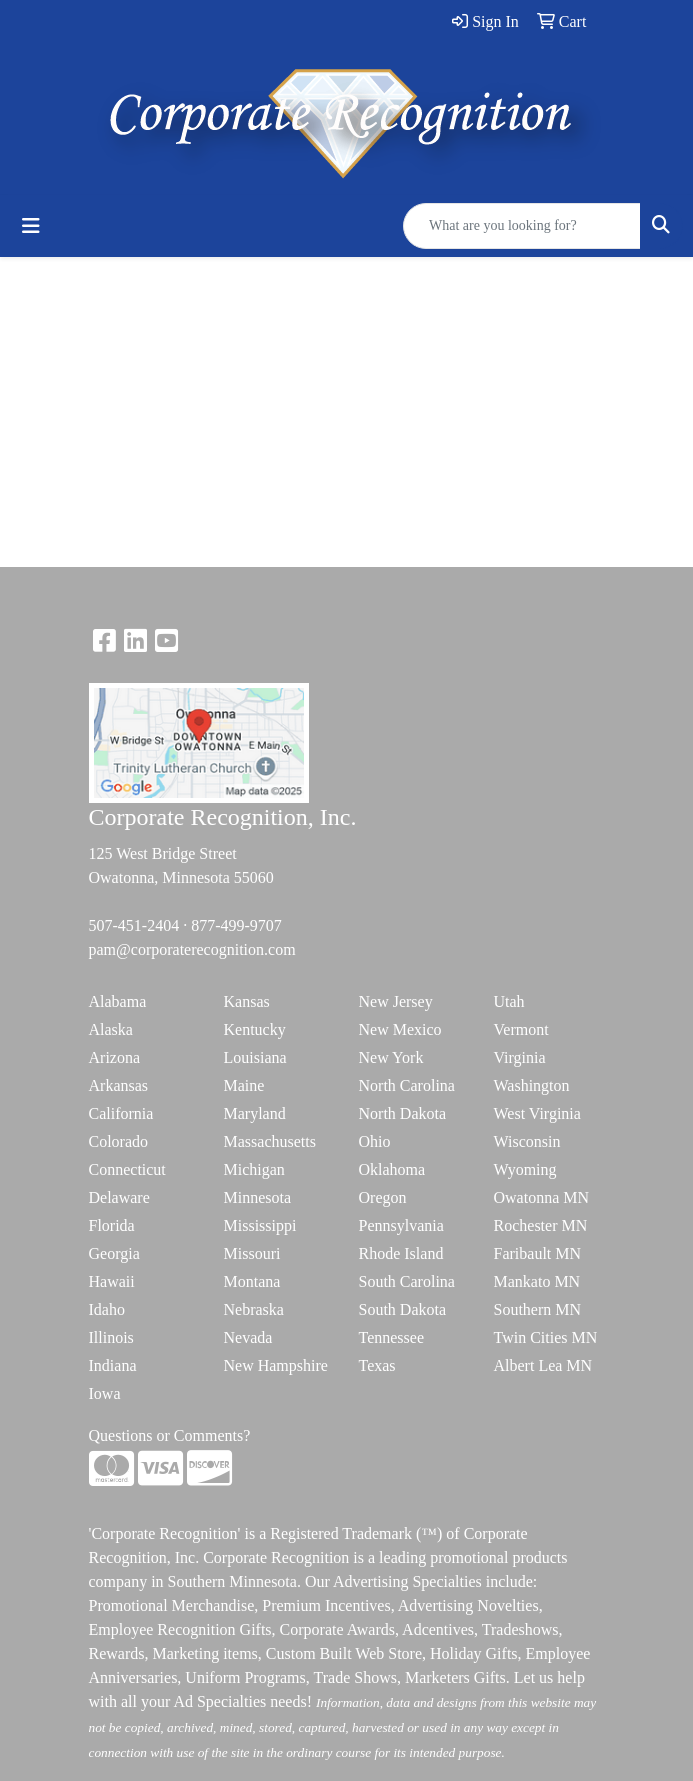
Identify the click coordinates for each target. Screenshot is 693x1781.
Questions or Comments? (170, 1435)
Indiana (113, 1365)
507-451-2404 (134, 925)
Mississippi (260, 1225)
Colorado (119, 1141)
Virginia (520, 1057)
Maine (244, 1085)
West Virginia (537, 1113)
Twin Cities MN (546, 1337)
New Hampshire (276, 1365)
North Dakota (403, 1113)
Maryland (255, 1113)
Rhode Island (401, 1253)
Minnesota (258, 1197)
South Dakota (403, 1309)
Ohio (375, 1141)
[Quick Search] (522, 226)
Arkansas (119, 1085)
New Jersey (396, 1001)
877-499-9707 (236, 925)
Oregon (383, 1197)
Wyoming (525, 1169)
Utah (509, 1001)
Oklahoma (392, 1169)
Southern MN (538, 1309)
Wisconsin (527, 1141)
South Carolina (407, 1281)
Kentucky (255, 1029)
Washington (532, 1085)
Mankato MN (537, 1281)
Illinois (111, 1337)
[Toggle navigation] (31, 226)
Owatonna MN (542, 1197)
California (121, 1113)
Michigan (254, 1169)
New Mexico (400, 1029)
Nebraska (254, 1309)
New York (391, 1057)
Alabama (118, 1001)
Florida (112, 1225)
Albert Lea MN (543, 1365)
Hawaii (112, 1281)
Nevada (248, 1337)
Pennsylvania (401, 1225)
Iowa (105, 1393)
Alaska (111, 1029)
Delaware (119, 1197)
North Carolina (407, 1085)
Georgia (114, 1253)
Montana (252, 1281)
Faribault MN (538, 1253)
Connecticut (127, 1169)
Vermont (521, 1029)
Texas (377, 1365)
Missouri (252, 1253)
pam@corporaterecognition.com (192, 949)
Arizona (115, 1057)
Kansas (247, 1001)
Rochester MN (541, 1225)
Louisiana (255, 1057)
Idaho (107, 1309)
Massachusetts (270, 1141)
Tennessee (392, 1337)
